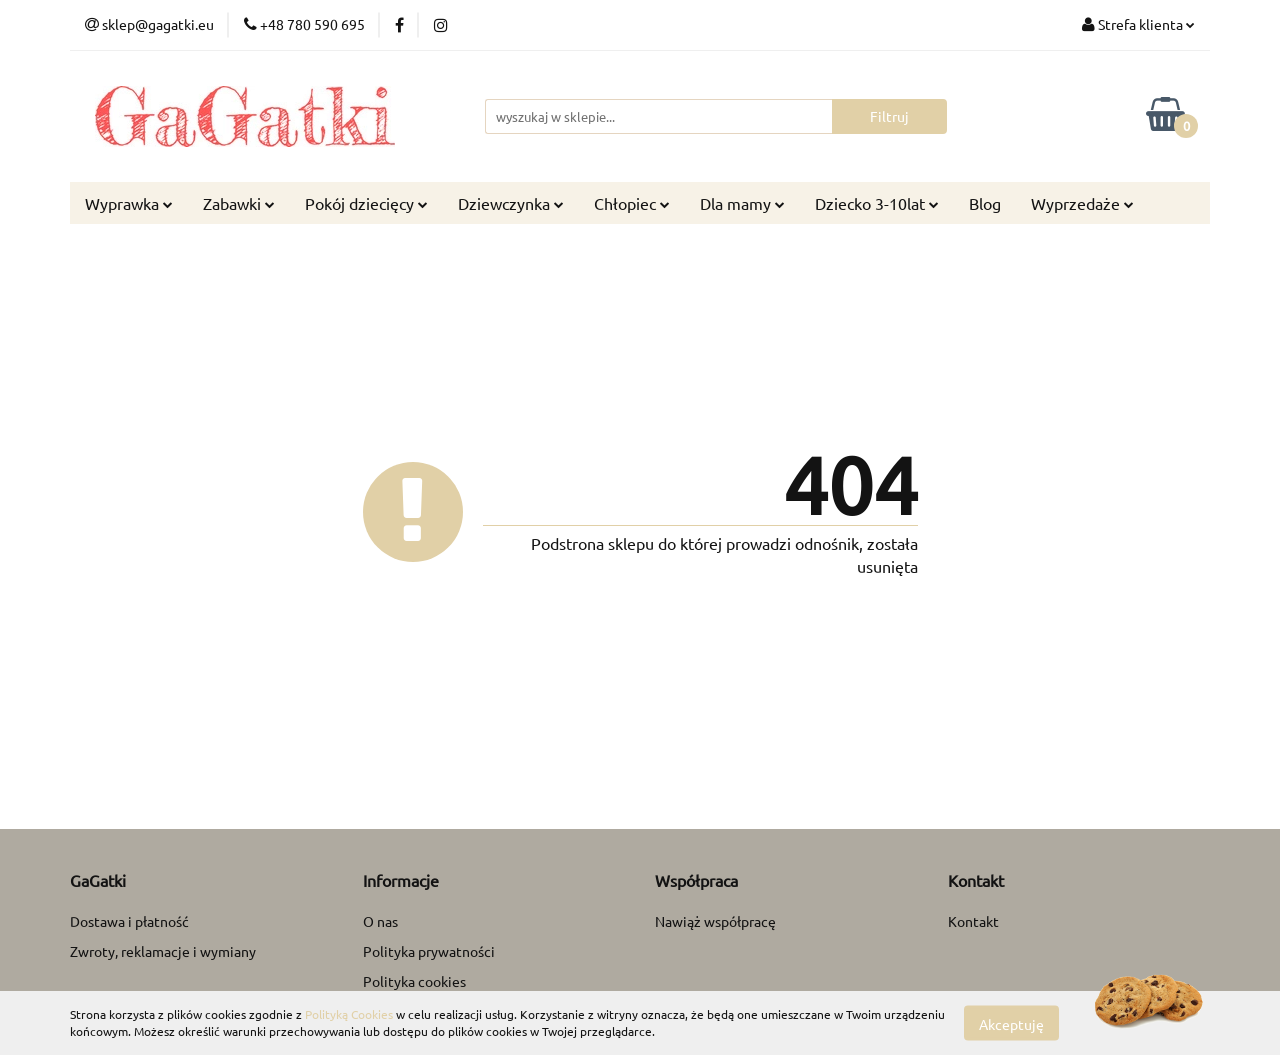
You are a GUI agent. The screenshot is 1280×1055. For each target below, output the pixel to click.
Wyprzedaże (1082, 203)
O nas (380, 921)
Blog (985, 203)
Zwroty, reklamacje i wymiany (163, 951)
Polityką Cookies (349, 1014)
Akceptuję (1011, 1023)
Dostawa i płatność (129, 921)
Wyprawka (129, 203)
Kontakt (973, 921)
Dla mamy (742, 203)
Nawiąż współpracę (715, 921)
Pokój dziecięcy (366, 203)
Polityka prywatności (429, 951)
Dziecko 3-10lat (877, 203)
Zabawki (239, 203)
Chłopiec (632, 203)
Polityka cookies (414, 981)
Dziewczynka (511, 203)
